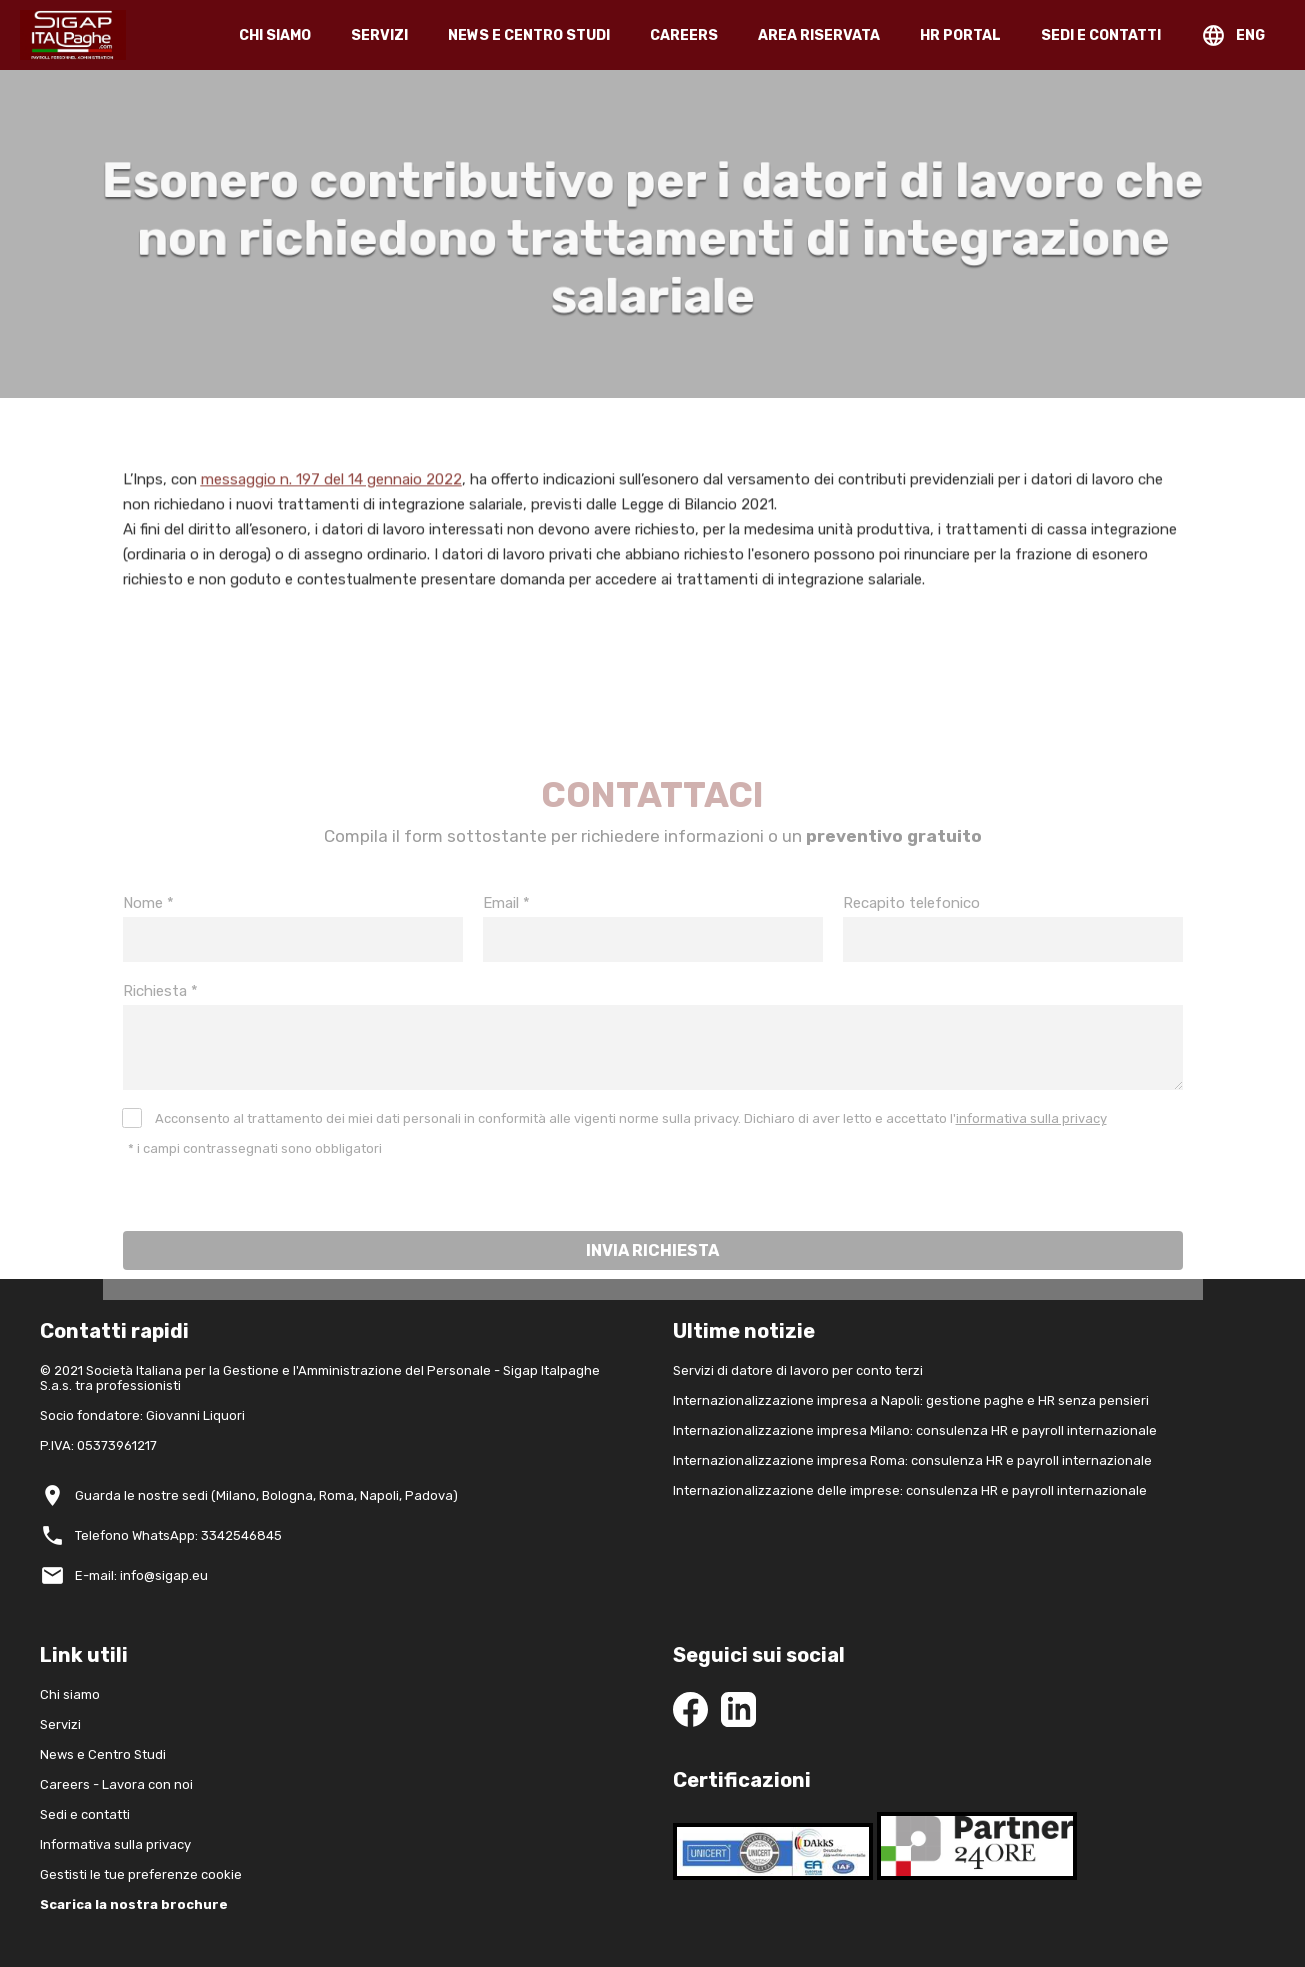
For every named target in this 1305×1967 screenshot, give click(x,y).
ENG (1250, 35)
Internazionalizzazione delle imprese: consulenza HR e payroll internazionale (910, 1490)
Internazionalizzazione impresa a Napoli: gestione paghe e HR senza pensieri (911, 1400)
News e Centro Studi (103, 1754)
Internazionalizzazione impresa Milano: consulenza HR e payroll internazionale (915, 1430)
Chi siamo (70, 1694)
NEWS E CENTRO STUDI (529, 35)
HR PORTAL (960, 35)
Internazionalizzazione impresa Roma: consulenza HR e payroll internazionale (912, 1460)
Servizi (60, 1724)
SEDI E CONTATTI (1101, 35)
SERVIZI (379, 35)
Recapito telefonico (911, 925)
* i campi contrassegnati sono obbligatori (255, 1170)
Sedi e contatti (85, 1814)
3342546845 (241, 1535)
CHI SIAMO (275, 35)
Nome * (148, 925)
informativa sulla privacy (1031, 1140)
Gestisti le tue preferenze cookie (141, 1874)
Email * (506, 925)
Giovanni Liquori (195, 1415)
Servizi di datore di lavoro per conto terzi (798, 1370)
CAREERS (684, 35)
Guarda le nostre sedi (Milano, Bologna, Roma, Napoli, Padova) (266, 1495)
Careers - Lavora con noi (116, 1784)
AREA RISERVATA (819, 35)
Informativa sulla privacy (115, 1844)
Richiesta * (160, 1013)
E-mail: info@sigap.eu (141, 1575)
